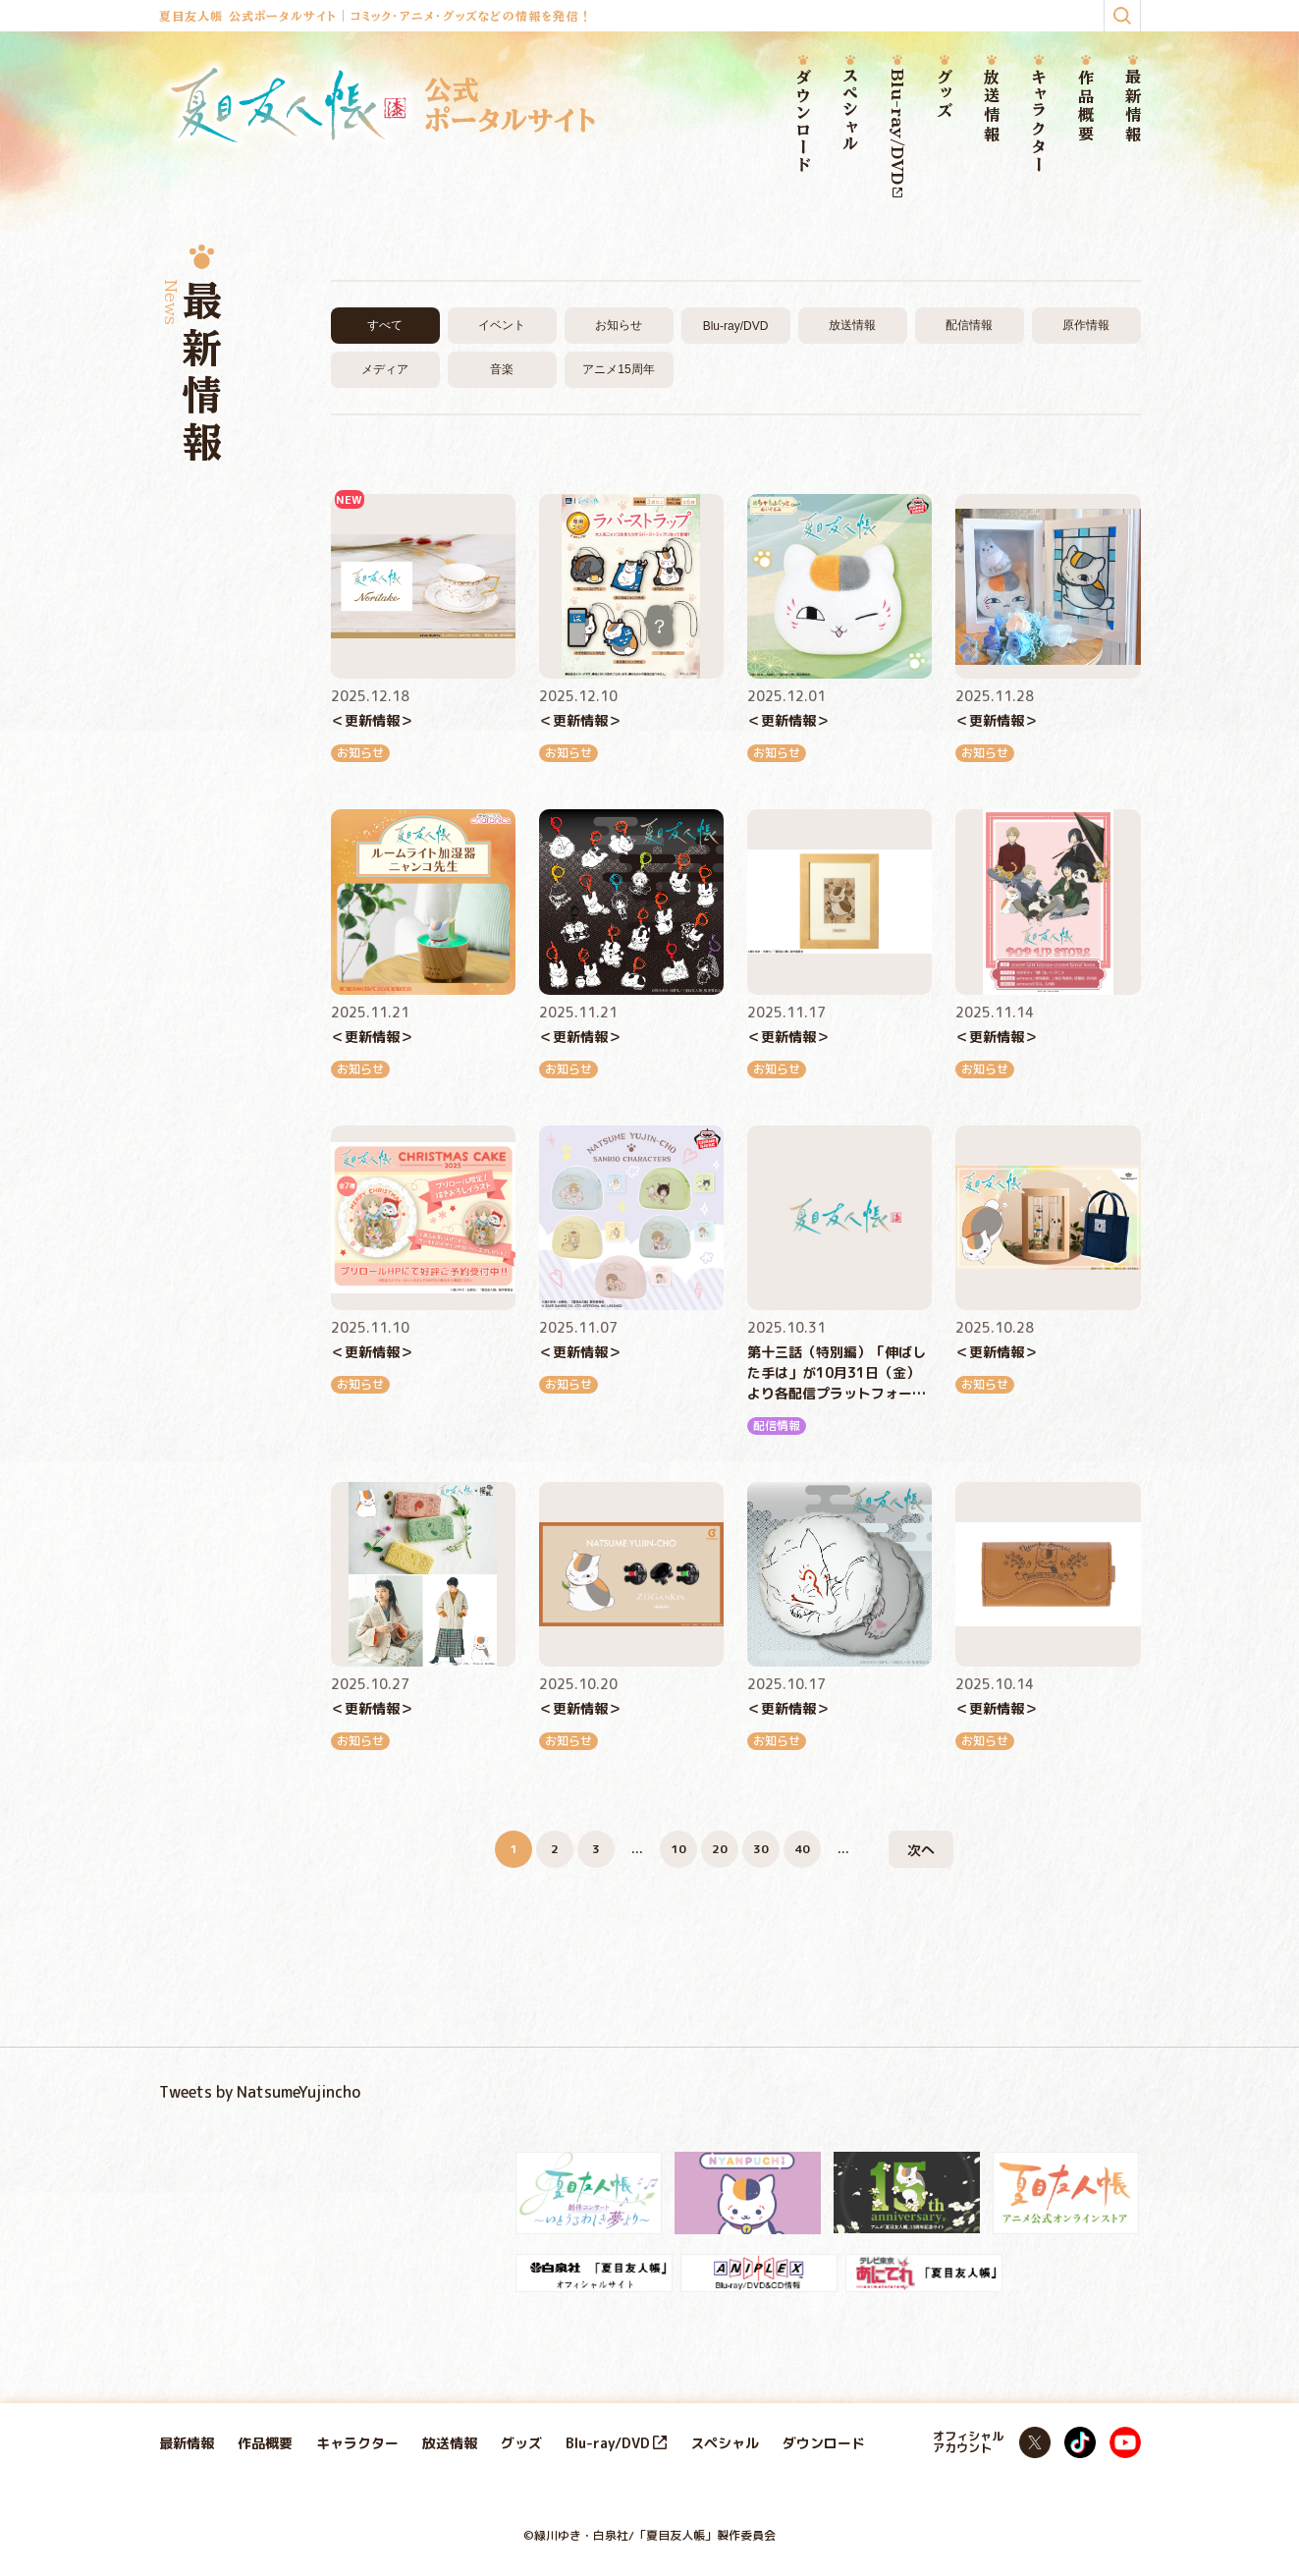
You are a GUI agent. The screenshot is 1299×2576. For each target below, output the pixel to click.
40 (802, 1848)
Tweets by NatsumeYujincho (259, 2092)
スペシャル (850, 111)
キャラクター (1039, 121)
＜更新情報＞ (372, 720)
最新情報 (1133, 106)
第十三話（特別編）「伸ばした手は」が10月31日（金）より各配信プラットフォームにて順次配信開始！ (836, 1373)
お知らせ (618, 325)
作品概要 (1086, 106)
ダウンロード (803, 122)
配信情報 (969, 325)
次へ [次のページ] (921, 1849)
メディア (384, 369)
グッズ (944, 95)
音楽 (502, 369)
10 (678, 1848)
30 (761, 1848)
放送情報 (992, 106)
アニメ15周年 (618, 369)
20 (720, 1848)
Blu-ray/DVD (897, 133)
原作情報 (1086, 325)
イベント (501, 325)
